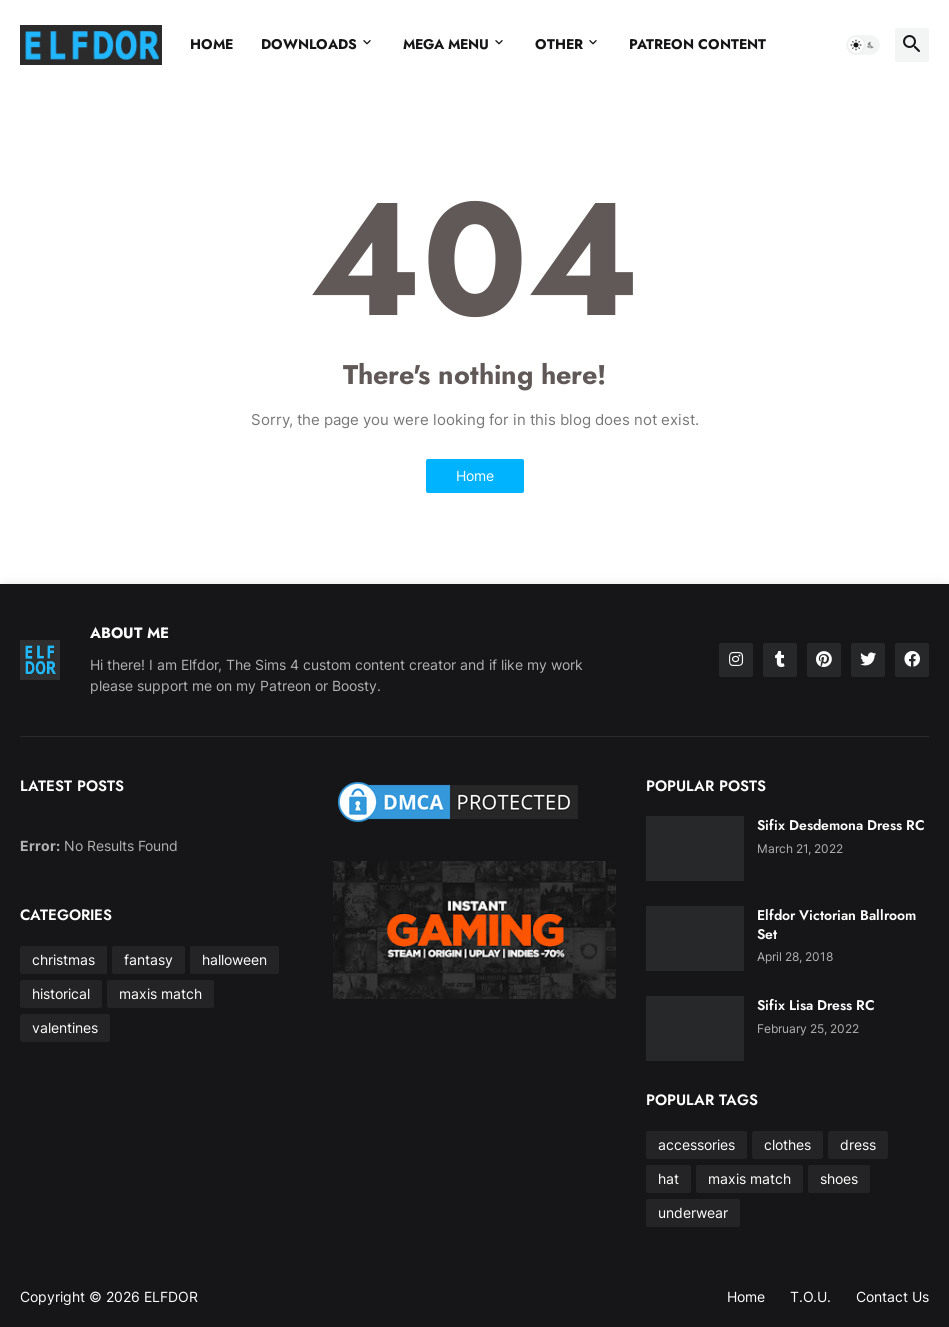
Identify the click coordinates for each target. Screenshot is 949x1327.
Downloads (309, 44)
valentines (65, 1027)
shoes (839, 1178)
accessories (696, 1144)
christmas (63, 959)
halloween (234, 959)
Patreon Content (697, 44)
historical (61, 993)
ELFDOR (171, 1296)
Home (211, 44)
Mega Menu (446, 44)
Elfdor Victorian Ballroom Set (836, 924)
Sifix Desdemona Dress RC (841, 825)
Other (559, 44)
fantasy (148, 959)
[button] (863, 45)
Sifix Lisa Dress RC (816, 1005)
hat (668, 1178)
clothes (787, 1144)
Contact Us (892, 1296)
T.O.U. (810, 1296)
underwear (693, 1212)
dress (858, 1144)
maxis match (160, 993)
